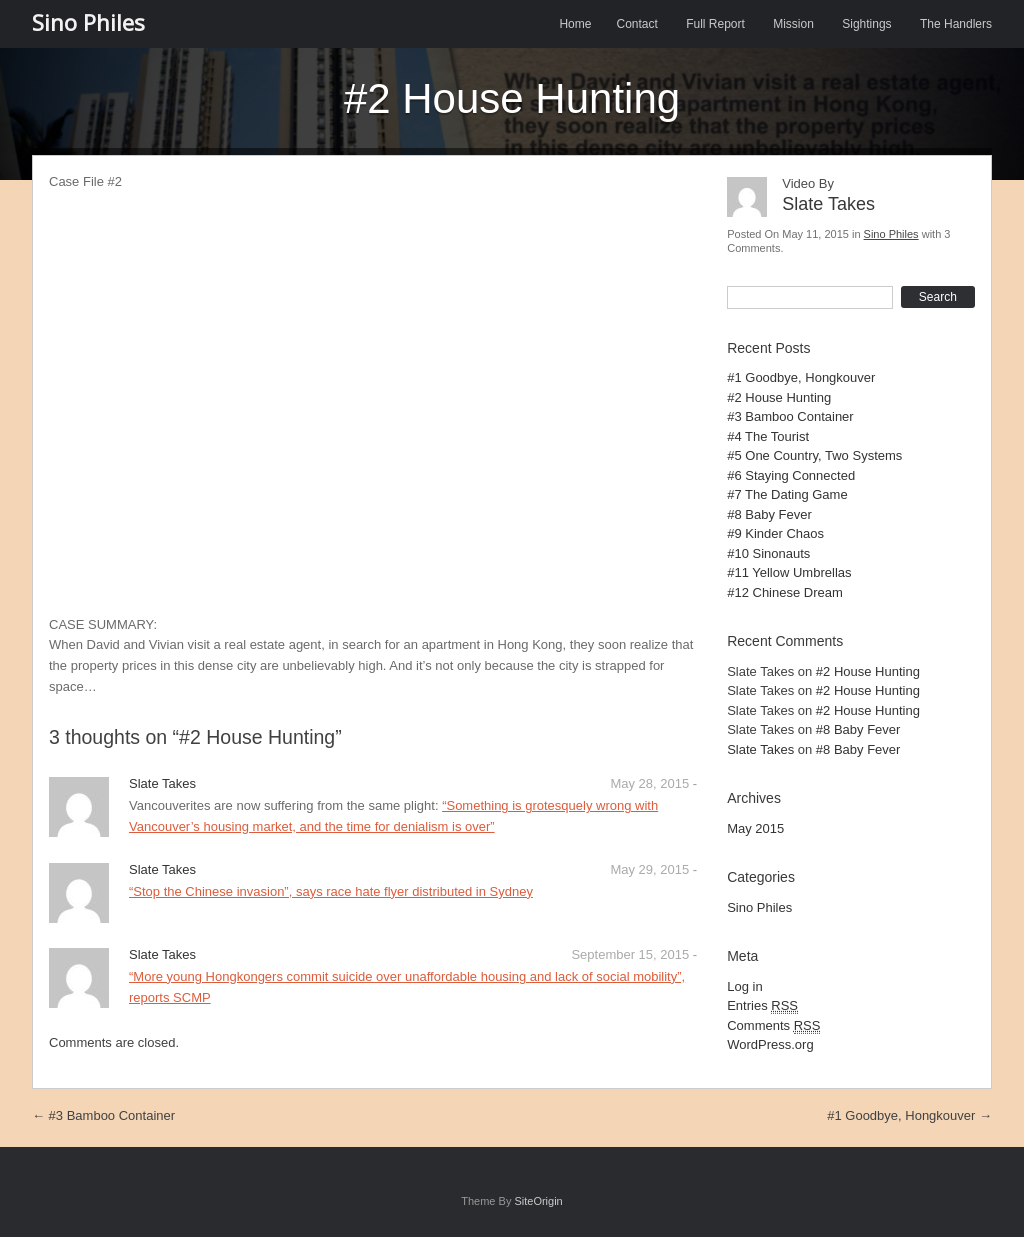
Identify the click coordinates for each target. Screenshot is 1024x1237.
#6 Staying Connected (791, 475)
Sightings (866, 24)
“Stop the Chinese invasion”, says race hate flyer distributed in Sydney (331, 891)
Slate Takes (760, 749)
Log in (744, 986)
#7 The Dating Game (787, 494)
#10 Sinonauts (768, 553)
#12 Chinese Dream (785, 592)
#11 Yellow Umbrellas (789, 572)
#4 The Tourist (768, 436)
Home (575, 24)
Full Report (715, 24)
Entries (762, 1006)
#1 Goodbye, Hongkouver (801, 377)
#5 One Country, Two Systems (814, 455)
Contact (636, 24)
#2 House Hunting (779, 397)
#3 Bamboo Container (790, 416)
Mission (793, 24)
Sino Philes (88, 22)
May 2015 (755, 828)
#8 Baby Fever (769, 514)
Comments (773, 1026)
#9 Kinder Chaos (775, 533)
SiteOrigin (538, 1201)
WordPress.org (770, 1044)
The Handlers (956, 24)
